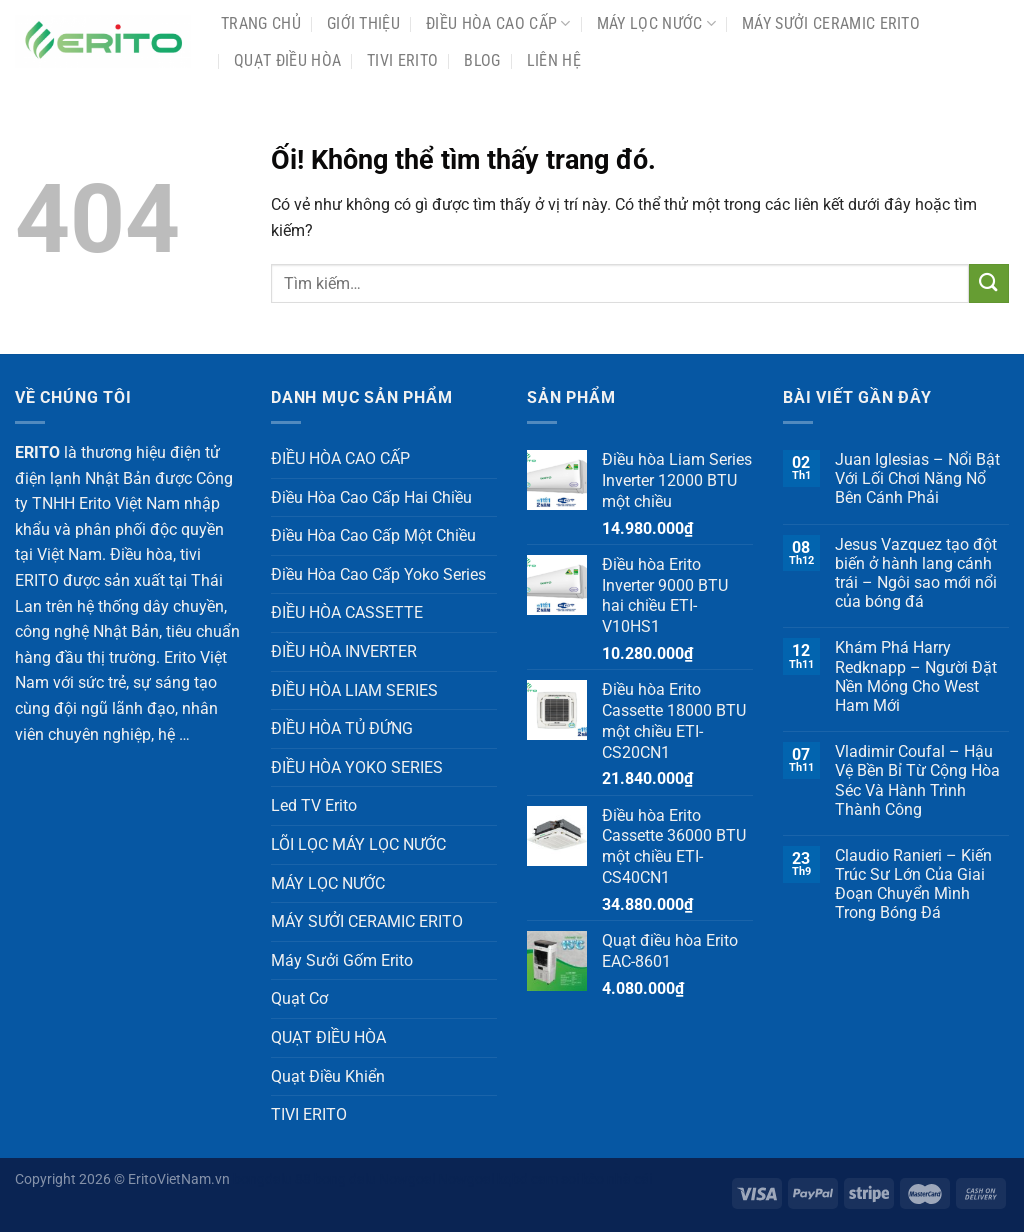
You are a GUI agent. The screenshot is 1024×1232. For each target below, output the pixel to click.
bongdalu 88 (272, 1179)
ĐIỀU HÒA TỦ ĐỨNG (342, 728)
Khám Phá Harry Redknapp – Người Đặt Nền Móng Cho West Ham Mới (916, 676)
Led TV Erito (314, 805)
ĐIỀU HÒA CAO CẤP (498, 24)
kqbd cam (527, 1179)
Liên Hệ (554, 60)
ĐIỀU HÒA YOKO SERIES (357, 767)
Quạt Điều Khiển (328, 1076)
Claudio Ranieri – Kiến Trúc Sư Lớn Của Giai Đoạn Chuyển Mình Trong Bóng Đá (913, 884)
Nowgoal (407, 1179)
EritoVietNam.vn (179, 1179)
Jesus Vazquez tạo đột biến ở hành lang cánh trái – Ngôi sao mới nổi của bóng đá (916, 573)
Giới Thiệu (363, 23)
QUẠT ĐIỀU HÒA (287, 60)
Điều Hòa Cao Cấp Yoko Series (378, 574)
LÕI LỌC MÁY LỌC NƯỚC (358, 844)
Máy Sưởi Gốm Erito (342, 960)
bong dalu (345, 1179)
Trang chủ (261, 23)
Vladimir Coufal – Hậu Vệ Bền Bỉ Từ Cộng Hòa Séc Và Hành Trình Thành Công (917, 780)
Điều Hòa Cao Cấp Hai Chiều (371, 497)
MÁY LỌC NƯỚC (656, 24)
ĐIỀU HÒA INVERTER (344, 651)
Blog (482, 60)
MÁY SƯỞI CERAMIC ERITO (831, 23)
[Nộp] (989, 283)
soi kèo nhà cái (606, 1179)
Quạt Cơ (299, 998)
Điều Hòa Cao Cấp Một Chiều (373, 535)
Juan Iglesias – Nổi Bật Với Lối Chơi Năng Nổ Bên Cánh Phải (917, 478)
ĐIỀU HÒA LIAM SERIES (354, 690)
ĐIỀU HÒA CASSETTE (347, 612)
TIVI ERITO (402, 60)
